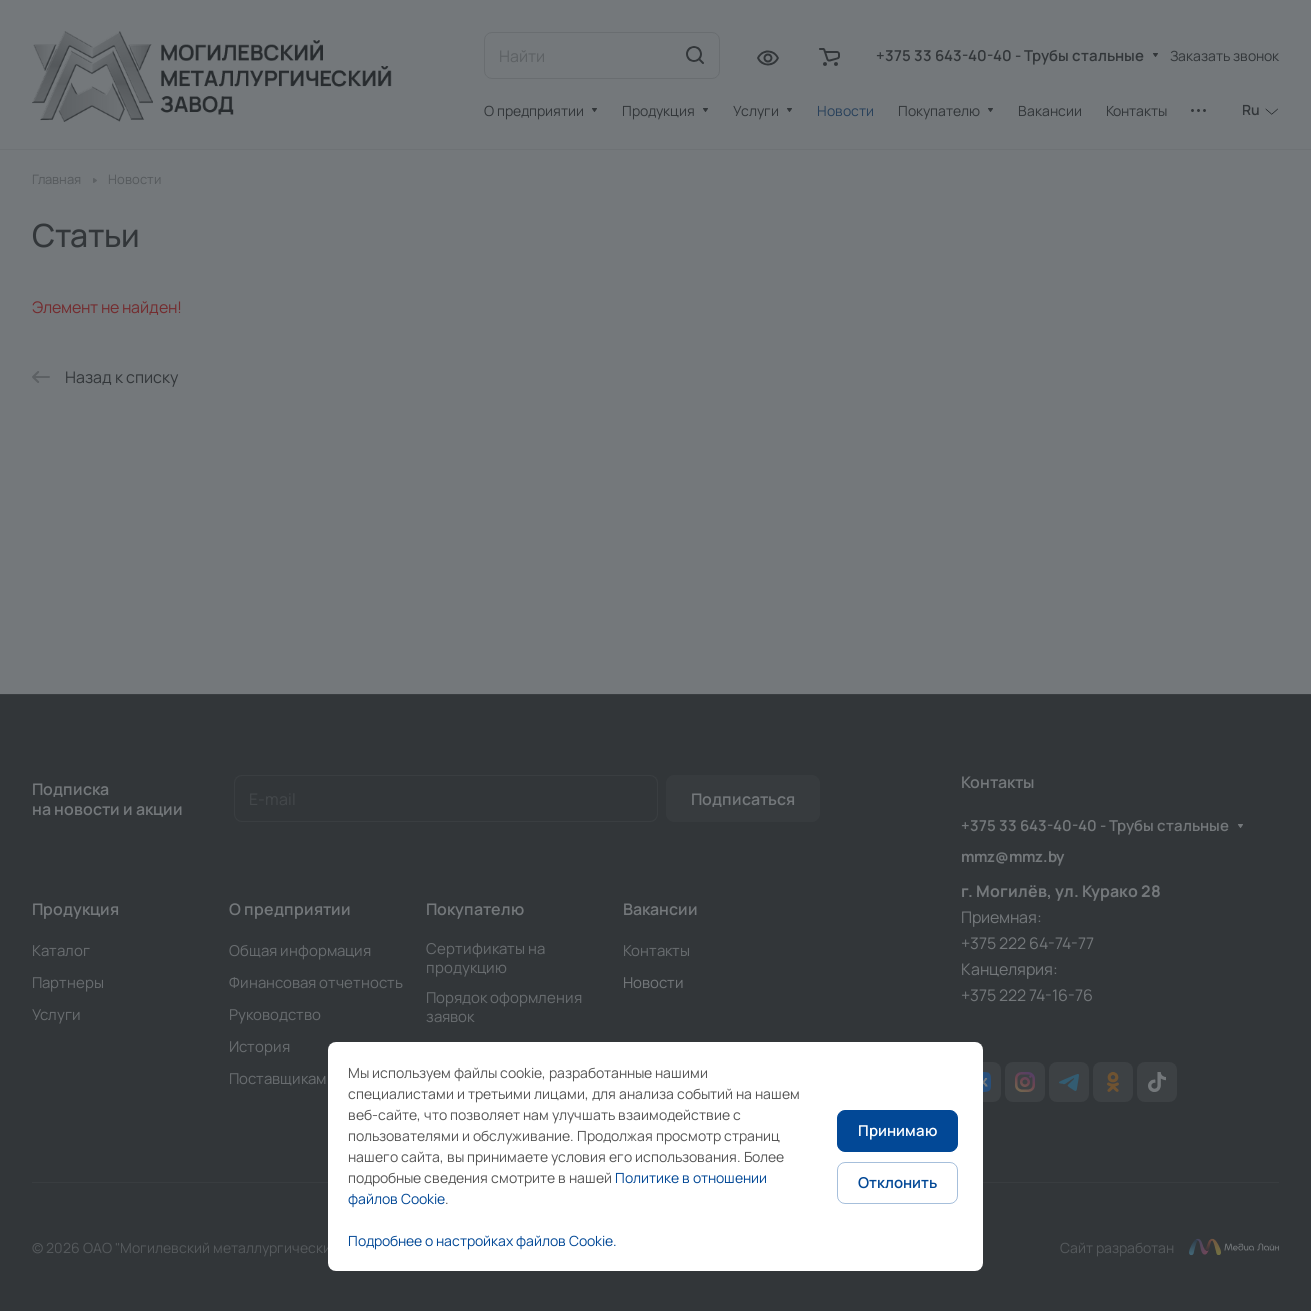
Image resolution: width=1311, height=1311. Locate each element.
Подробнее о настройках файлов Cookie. (482, 1240)
